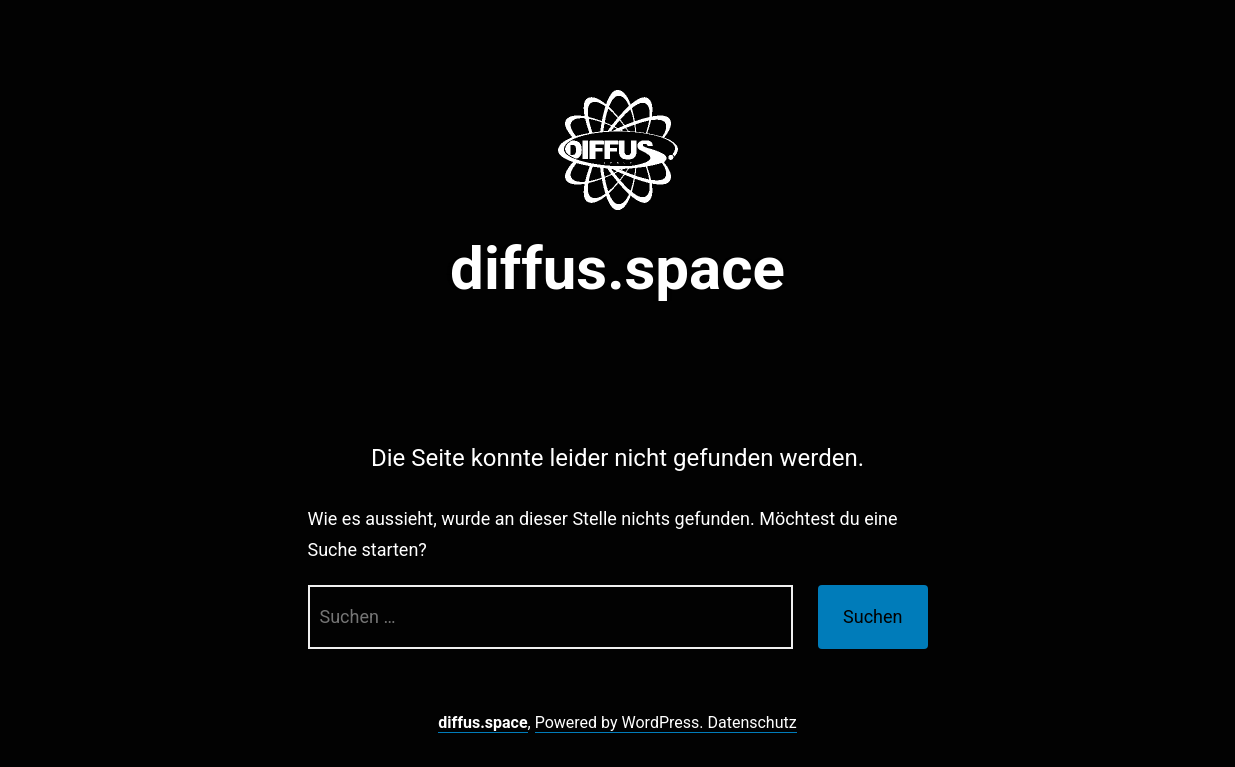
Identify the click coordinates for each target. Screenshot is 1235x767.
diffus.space (617, 268)
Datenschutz (751, 722)
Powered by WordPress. (621, 722)
